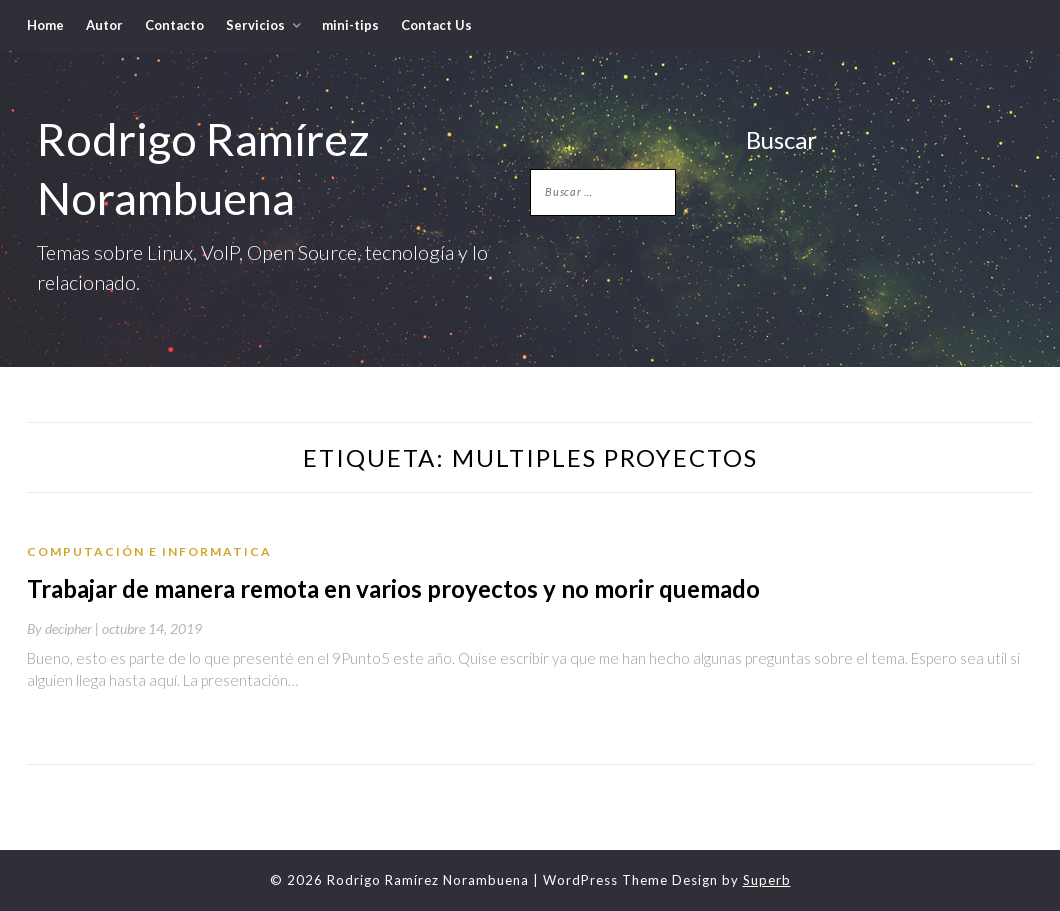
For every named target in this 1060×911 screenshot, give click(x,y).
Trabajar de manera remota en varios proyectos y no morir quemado (393, 588)
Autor (104, 25)
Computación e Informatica (149, 551)
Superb (767, 880)
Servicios (255, 25)
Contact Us (436, 25)
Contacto (174, 25)
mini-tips (350, 25)
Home (45, 25)
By (64, 628)
